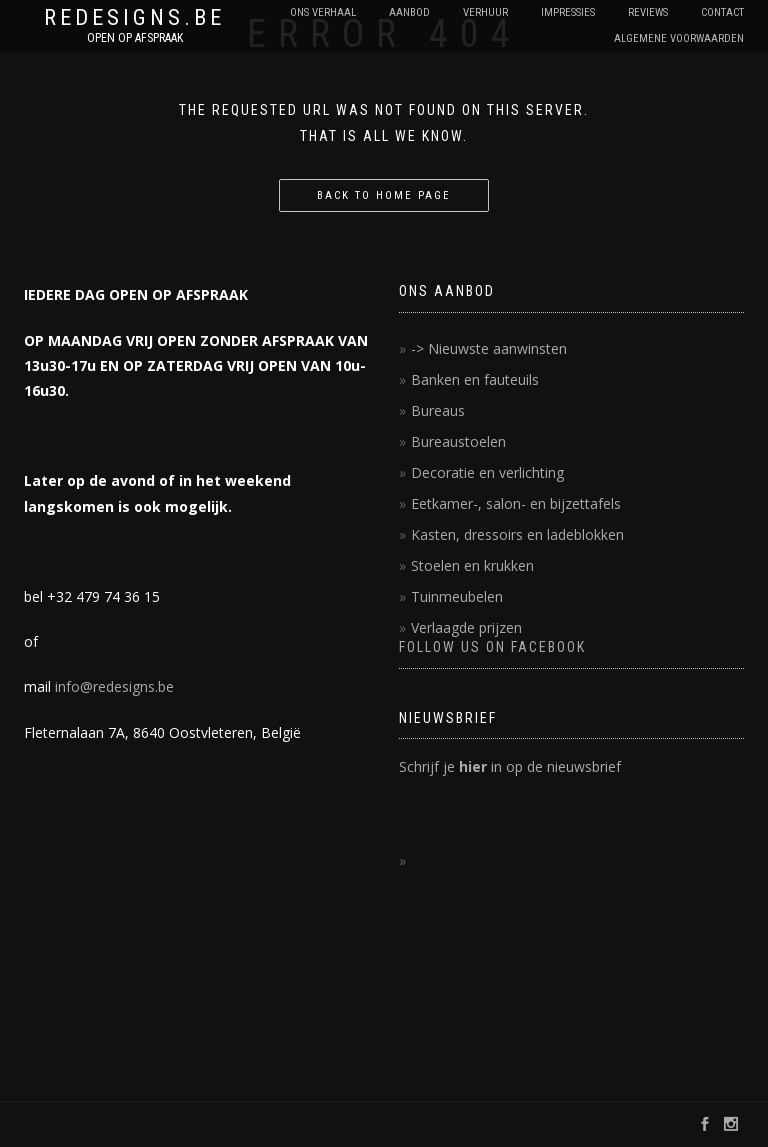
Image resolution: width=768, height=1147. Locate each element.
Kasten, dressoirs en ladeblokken (517, 534)
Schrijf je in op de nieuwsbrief (510, 766)
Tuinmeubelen (457, 596)
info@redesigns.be (114, 686)
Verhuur (485, 12)
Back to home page (384, 195)
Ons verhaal (323, 12)
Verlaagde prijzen (466, 627)
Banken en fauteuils (475, 379)
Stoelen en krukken (472, 565)
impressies (568, 12)
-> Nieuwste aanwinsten (489, 348)
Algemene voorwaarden (679, 38)
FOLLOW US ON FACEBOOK (492, 647)
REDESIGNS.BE (134, 18)
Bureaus (438, 410)
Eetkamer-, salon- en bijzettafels (516, 503)
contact (722, 12)
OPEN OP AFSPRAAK (135, 38)
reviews (648, 12)
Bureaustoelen (458, 441)
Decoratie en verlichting (487, 472)
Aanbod (409, 12)
